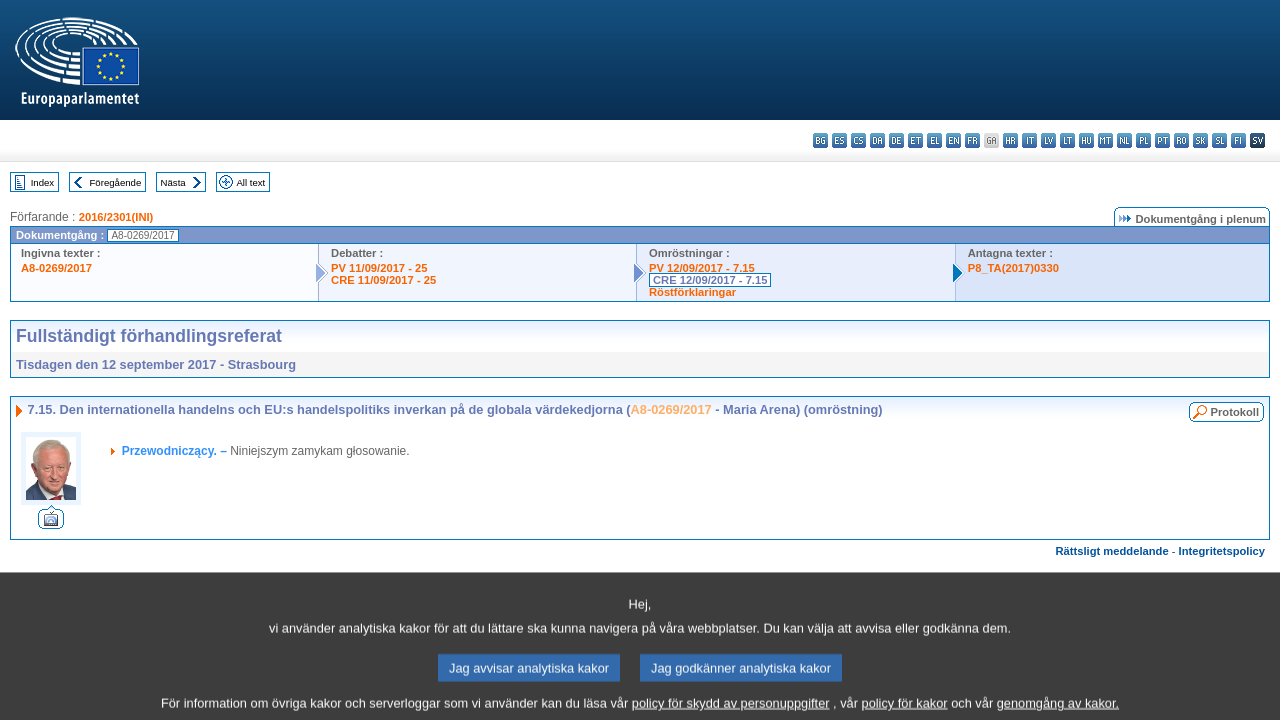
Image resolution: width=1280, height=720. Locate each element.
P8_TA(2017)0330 (1013, 268)
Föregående (116, 182)
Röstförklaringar (692, 292)
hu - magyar (1086, 140)
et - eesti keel (915, 140)
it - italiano (1029, 140)
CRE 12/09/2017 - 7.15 (710, 280)
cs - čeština (858, 140)
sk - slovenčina (1200, 140)
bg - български (820, 140)
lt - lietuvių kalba (1067, 140)
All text (250, 182)
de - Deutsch (896, 140)
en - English (953, 140)
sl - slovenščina (1219, 140)
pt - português (1162, 140)
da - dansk (877, 140)
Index (42, 182)
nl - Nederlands (1124, 140)
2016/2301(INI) (116, 217)
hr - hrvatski (1010, 140)
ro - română (1181, 140)
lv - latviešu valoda (1048, 140)
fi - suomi (1238, 140)
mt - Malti (1105, 140)
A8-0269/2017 (56, 268)
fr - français (972, 140)
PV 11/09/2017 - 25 (379, 268)
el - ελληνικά (934, 140)
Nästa (173, 182)
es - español (839, 140)
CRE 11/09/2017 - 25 (383, 280)
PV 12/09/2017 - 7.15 (702, 268)
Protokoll (1235, 412)
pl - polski (1143, 140)
